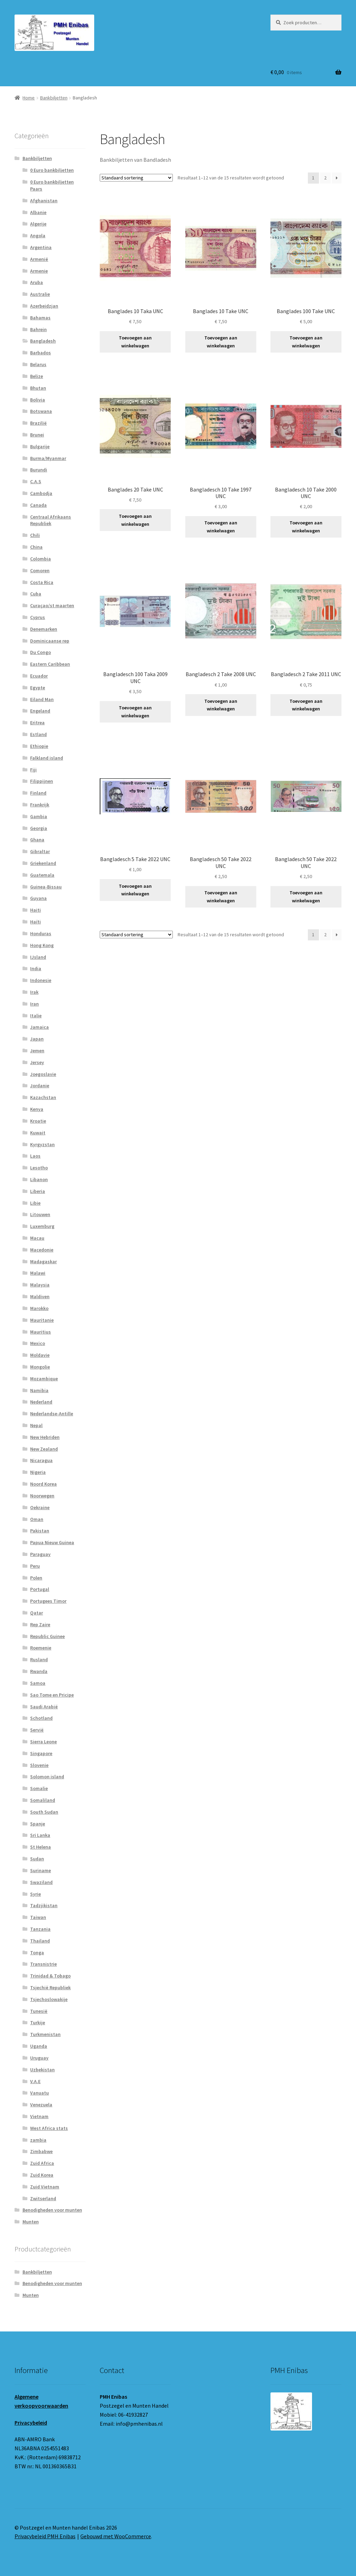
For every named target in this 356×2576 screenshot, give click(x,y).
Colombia (40, 559)
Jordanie (39, 1085)
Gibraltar (40, 851)
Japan (37, 1039)
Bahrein (38, 329)
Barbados (40, 352)
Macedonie (41, 1250)
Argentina (41, 247)
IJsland (38, 957)
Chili (35, 535)
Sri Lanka (40, 1835)
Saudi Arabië (44, 1706)
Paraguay (40, 1554)
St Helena (40, 1847)
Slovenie (39, 1765)
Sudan (37, 1859)
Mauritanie (42, 1320)
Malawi (37, 1273)
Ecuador (39, 676)
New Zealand (44, 1449)
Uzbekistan (42, 2069)
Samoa (37, 1683)
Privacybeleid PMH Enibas (45, 2536)
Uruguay (39, 2058)
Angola (37, 235)
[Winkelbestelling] (136, 178)
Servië (37, 1730)
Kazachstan (43, 1097)
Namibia (39, 1390)
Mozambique (44, 1378)
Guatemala (42, 875)
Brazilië (38, 423)
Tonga (37, 1952)
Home (29, 98)
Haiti (35, 910)
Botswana (41, 411)
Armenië (39, 259)
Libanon (39, 1179)
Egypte (37, 687)
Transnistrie (43, 1964)
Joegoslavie (43, 1074)
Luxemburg (42, 1226)
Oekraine (40, 1507)
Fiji (33, 770)
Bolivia (37, 400)
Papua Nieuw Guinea (52, 1542)
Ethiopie (39, 746)
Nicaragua (41, 1460)
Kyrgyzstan (42, 1144)
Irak (34, 992)
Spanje (37, 1824)
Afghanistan (43, 200)
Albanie (38, 212)
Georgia (38, 828)
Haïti (35, 922)
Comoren (40, 570)
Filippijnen (41, 781)
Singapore (41, 1753)
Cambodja (41, 493)
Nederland (41, 1402)
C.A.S (35, 481)
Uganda (38, 2046)
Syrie (35, 1894)
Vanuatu (39, 2093)
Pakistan (39, 1531)
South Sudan (44, 1812)
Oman (36, 1519)
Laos (35, 1156)
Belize (36, 376)
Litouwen (40, 1214)
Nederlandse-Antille (51, 1413)
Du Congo (40, 652)
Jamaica (39, 1027)
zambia (38, 2140)
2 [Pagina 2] (325, 178)
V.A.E (35, 2081)
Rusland (39, 1659)
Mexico (37, 1343)
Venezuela (41, 2104)
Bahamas (40, 318)
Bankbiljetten (54, 98)
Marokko (39, 1308)
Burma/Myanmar (48, 458)
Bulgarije (40, 446)
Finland (38, 793)
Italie (36, 1015)
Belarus (38, 364)
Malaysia (40, 1285)
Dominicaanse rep (49, 641)
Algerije (38, 224)
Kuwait (37, 1133)
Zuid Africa (42, 2163)
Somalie (39, 1788)
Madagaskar (43, 1261)
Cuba (35, 594)
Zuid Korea (41, 2175)
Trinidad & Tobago (50, 1976)
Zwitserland (43, 2198)
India (35, 968)
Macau (37, 1238)
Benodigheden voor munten (52, 2210)
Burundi (38, 470)
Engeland (40, 711)
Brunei (37, 435)
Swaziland (41, 1882)
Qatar (36, 1613)
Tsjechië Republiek (50, 1987)
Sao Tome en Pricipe (52, 1695)
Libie (35, 1203)
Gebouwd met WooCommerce (115, 2536)
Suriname (40, 1870)
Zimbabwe (41, 2151)
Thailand (40, 1941)
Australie (40, 294)
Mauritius (40, 1332)
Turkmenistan (45, 2034)
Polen (36, 1578)
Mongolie (40, 1367)
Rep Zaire (40, 1624)
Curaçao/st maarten (52, 605)
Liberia (37, 1191)
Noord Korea (43, 1484)
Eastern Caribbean (50, 664)
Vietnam (39, 2116)
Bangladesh (43, 341)
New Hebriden (45, 1437)
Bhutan (38, 388)
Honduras (40, 933)
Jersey (37, 1062)
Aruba (36, 282)
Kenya (36, 1109)
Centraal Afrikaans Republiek (50, 520)
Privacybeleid (31, 2422)
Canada (38, 505)
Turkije (37, 2022)
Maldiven (40, 1296)
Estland (38, 734)
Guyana (38, 898)
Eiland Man (42, 699)
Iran (34, 1004)
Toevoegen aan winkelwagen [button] (135, 342)
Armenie (39, 271)
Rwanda (38, 1671)
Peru (35, 1566)
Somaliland (42, 1800)
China (36, 547)
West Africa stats (49, 2128)
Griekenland (43, 863)
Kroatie (38, 1121)
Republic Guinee (47, 1636)
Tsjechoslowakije (49, 1999)
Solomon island (47, 1776)
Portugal (39, 1589)
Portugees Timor (48, 1601)
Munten (31, 2222)
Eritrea (37, 722)
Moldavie (40, 1355)
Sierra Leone (43, 1741)
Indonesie (40, 980)
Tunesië (38, 2011)
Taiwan (38, 1917)
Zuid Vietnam (44, 2187)
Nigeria (38, 1472)
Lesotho (39, 1168)
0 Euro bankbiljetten (52, 170)
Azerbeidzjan (44, 306)
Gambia (38, 816)
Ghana (37, 839)
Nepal (36, 1425)
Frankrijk (39, 805)
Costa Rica (41, 582)
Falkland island (46, 758)
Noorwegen (42, 1496)
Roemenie (40, 1648)
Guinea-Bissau (46, 887)
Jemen (37, 1050)
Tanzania (40, 1929)
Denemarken (43, 629)
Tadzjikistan (43, 1905)
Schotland (41, 1718)
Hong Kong (42, 945)
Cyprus (37, 617)
